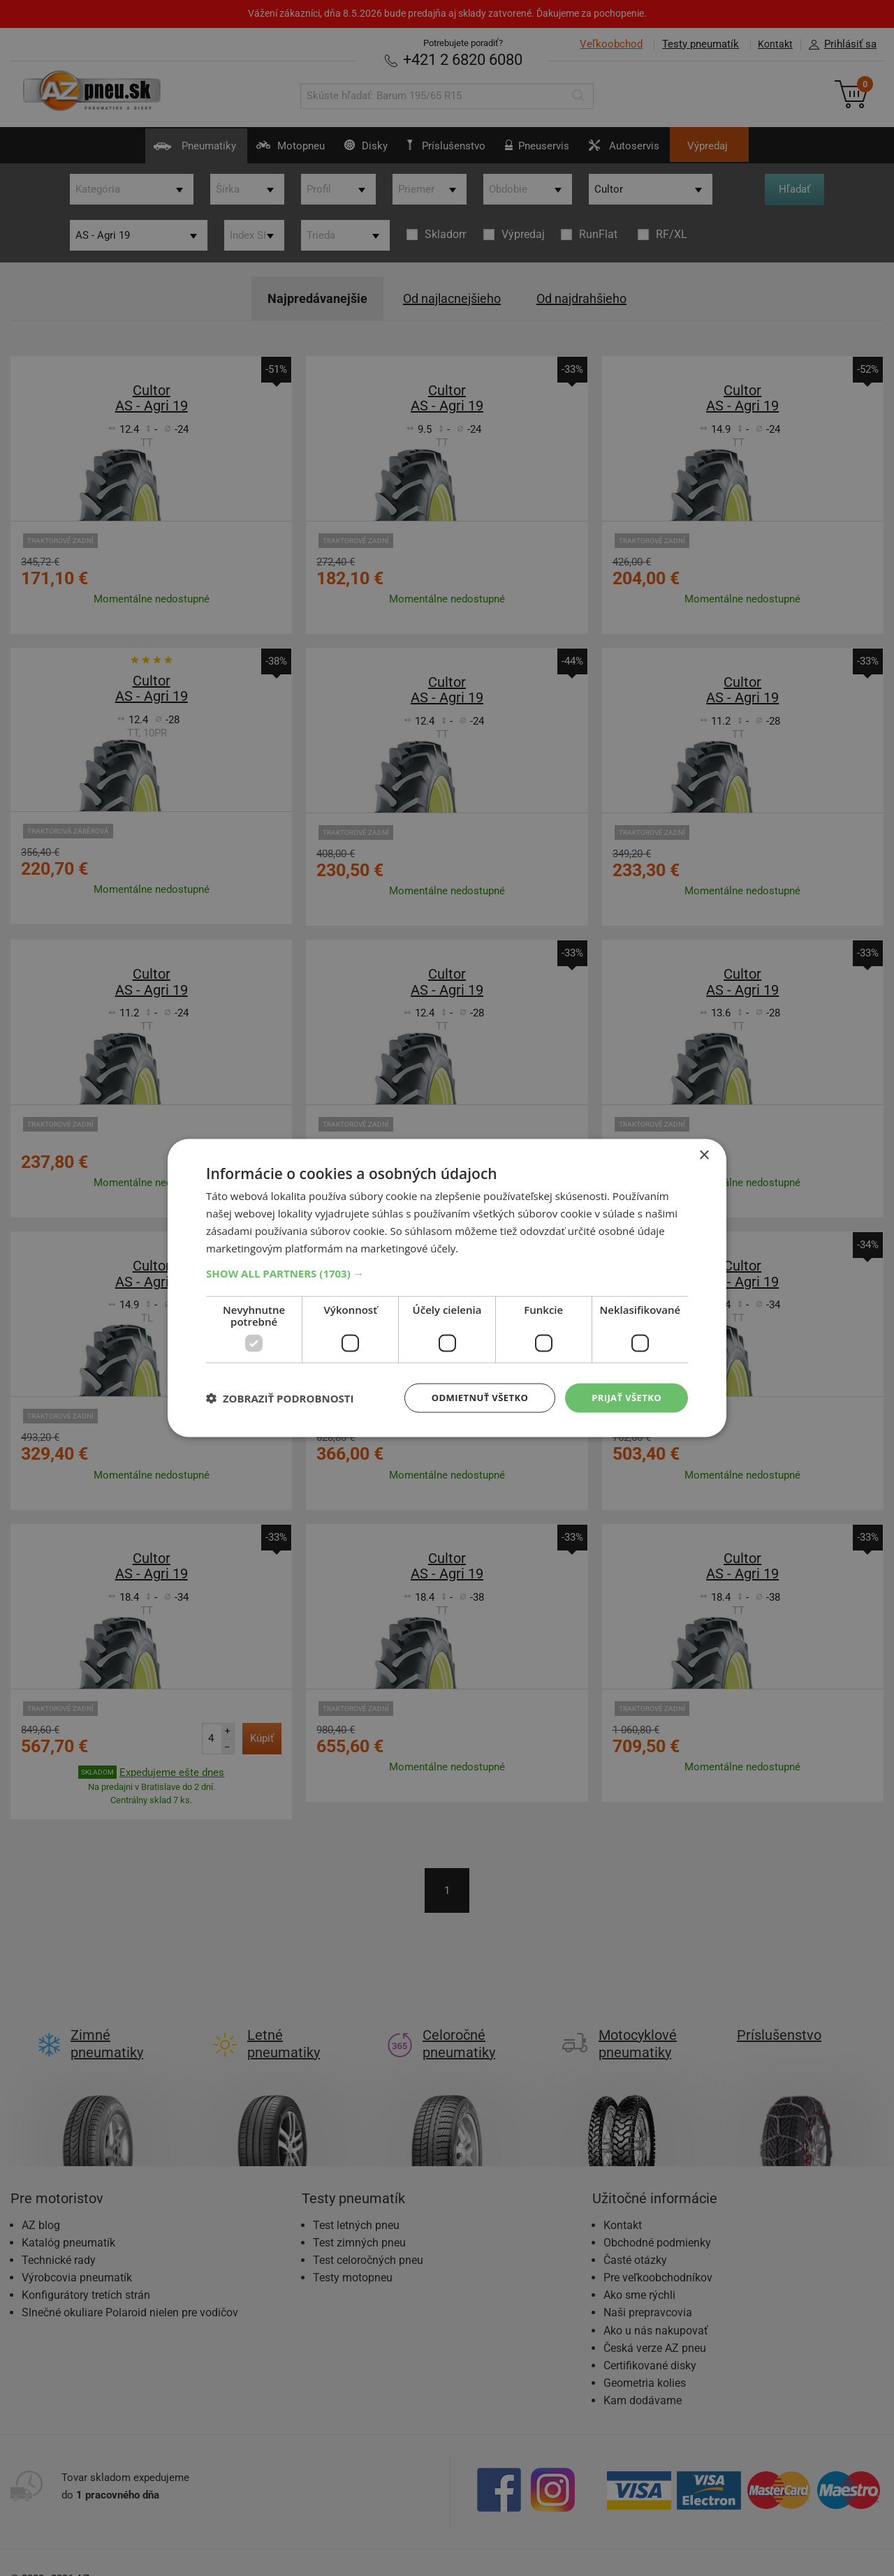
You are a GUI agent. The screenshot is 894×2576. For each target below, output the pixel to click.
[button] (447, 1272)
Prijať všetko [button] (624, 1397)
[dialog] (447, 1288)
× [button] (703, 1154)
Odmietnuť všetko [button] (471, 1397)
